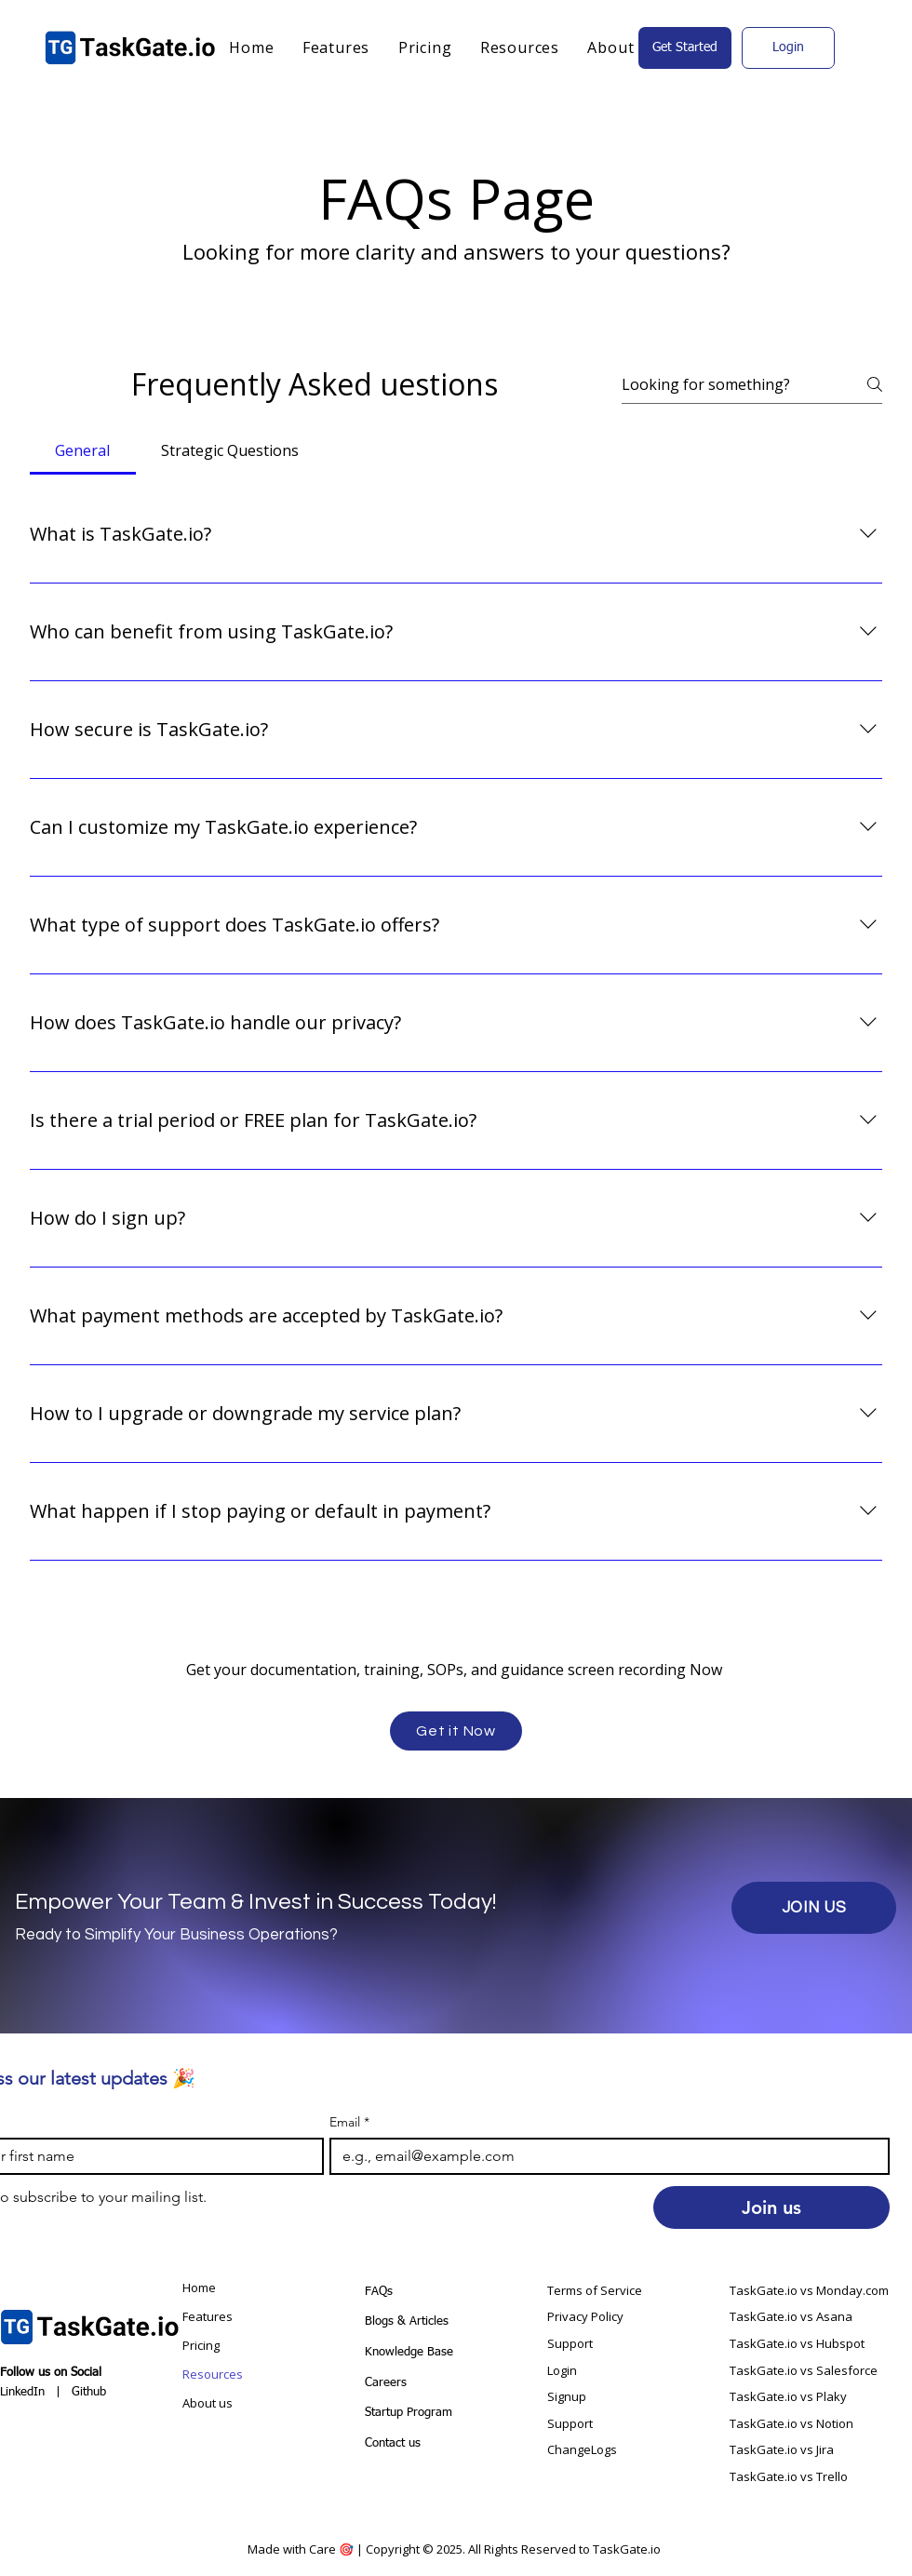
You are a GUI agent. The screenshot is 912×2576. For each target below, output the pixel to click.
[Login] (788, 48)
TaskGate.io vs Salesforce (804, 2370)
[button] (520, 47)
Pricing (201, 2345)
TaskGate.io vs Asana (791, 2316)
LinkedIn (22, 2392)
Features (207, 2316)
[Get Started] (684, 48)
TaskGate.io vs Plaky (788, 2396)
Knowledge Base (411, 2352)
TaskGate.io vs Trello (789, 2476)
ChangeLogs (582, 2449)
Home (199, 2287)
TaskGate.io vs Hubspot (797, 2343)
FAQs (379, 2292)
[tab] (83, 450)
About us (207, 2403)
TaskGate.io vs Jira (782, 2449)
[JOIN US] (813, 1908)
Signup (566, 2396)
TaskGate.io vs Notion (791, 2423)
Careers (386, 2383)
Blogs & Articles (407, 2321)
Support (571, 2343)
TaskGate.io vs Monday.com (809, 2290)
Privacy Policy (585, 2316)
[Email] (604, 2156)
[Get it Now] (456, 1731)
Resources (212, 2374)
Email (349, 2122)
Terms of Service (594, 2290)
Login (562, 2370)
